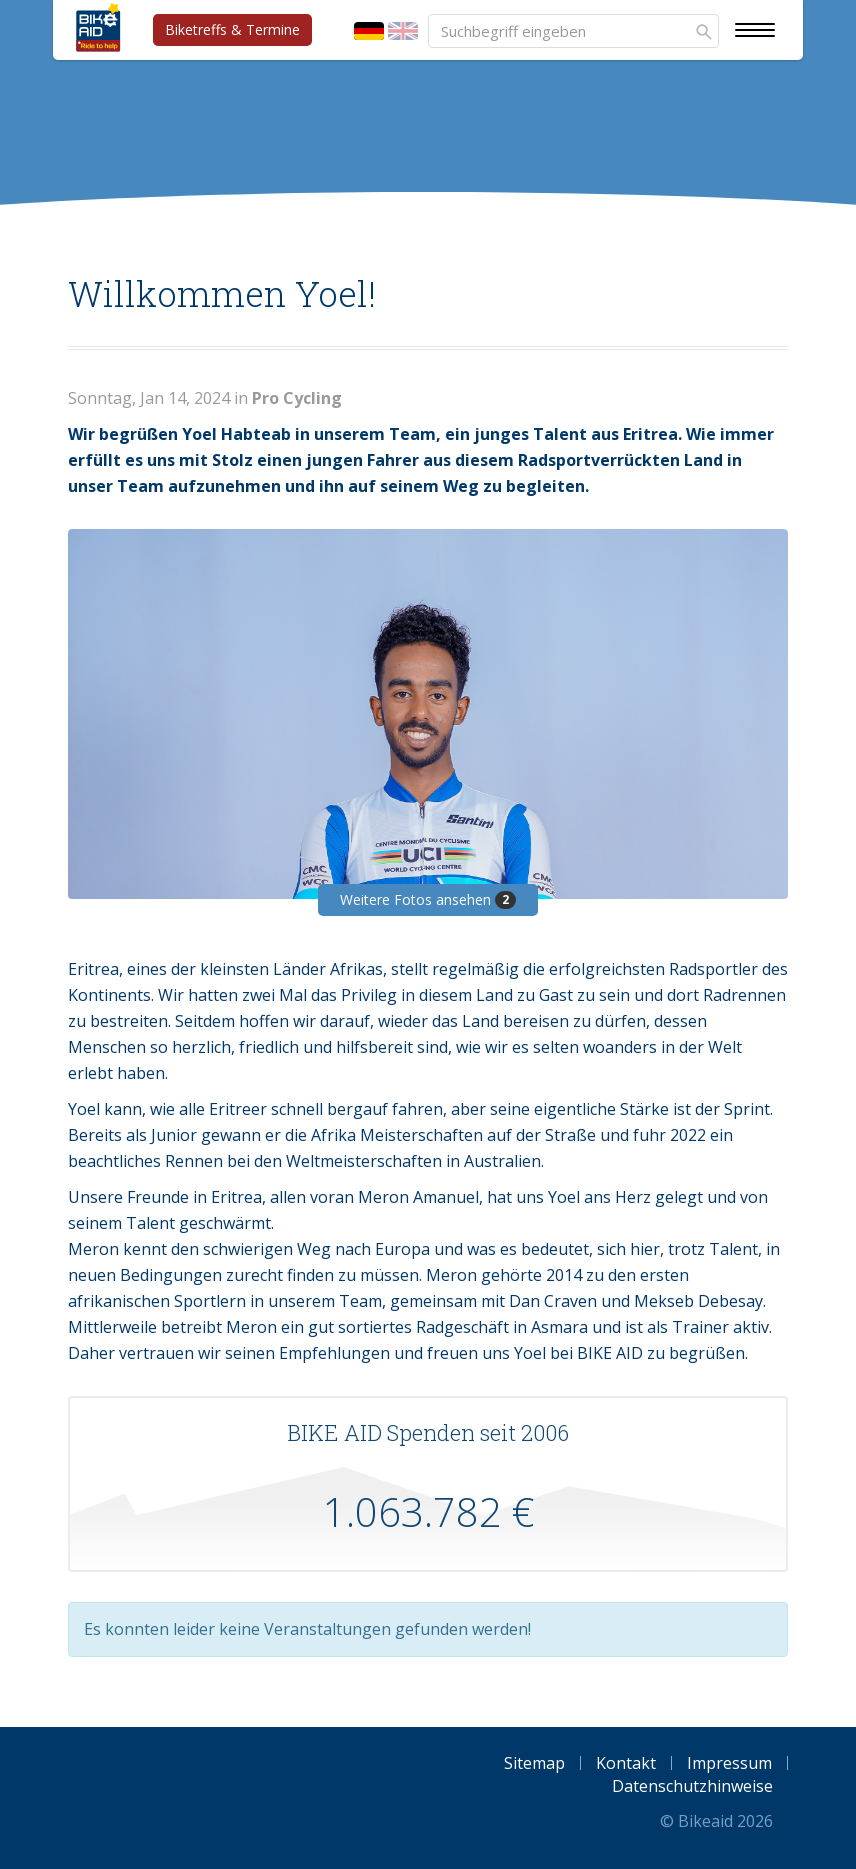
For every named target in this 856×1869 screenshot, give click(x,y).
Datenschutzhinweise (692, 1786)
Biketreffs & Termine (232, 29)
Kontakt (626, 1763)
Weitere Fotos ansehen (428, 899)
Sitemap (534, 1763)
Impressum (729, 1763)
